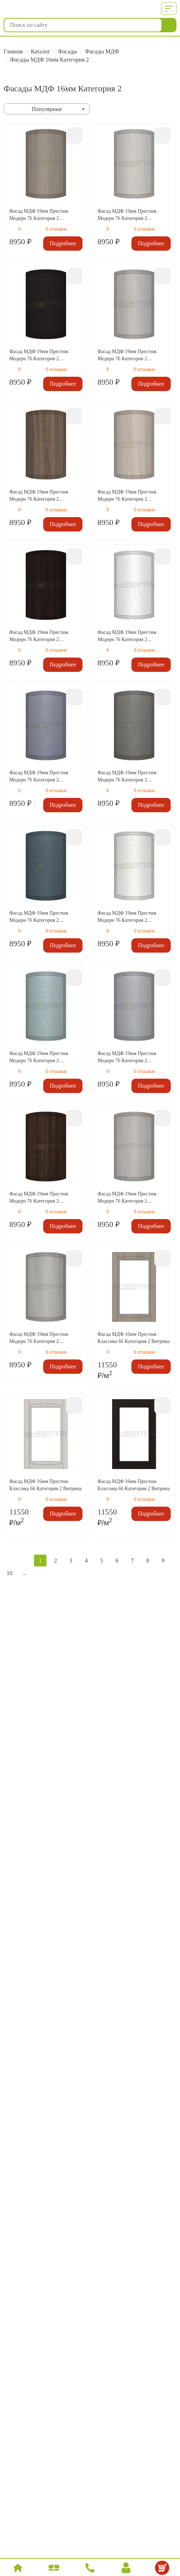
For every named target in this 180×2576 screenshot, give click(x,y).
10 (9, 1573)
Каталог (40, 51)
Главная (13, 51)
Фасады (67, 51)
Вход (126, 2568)
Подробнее (63, 243)
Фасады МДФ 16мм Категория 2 (49, 60)
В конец (55, 1573)
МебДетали (38, 9)
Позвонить (91, 2568)
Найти (169, 25)
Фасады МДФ (102, 51)
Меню (167, 8)
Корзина (163, 2569)
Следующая (40, 1573)
